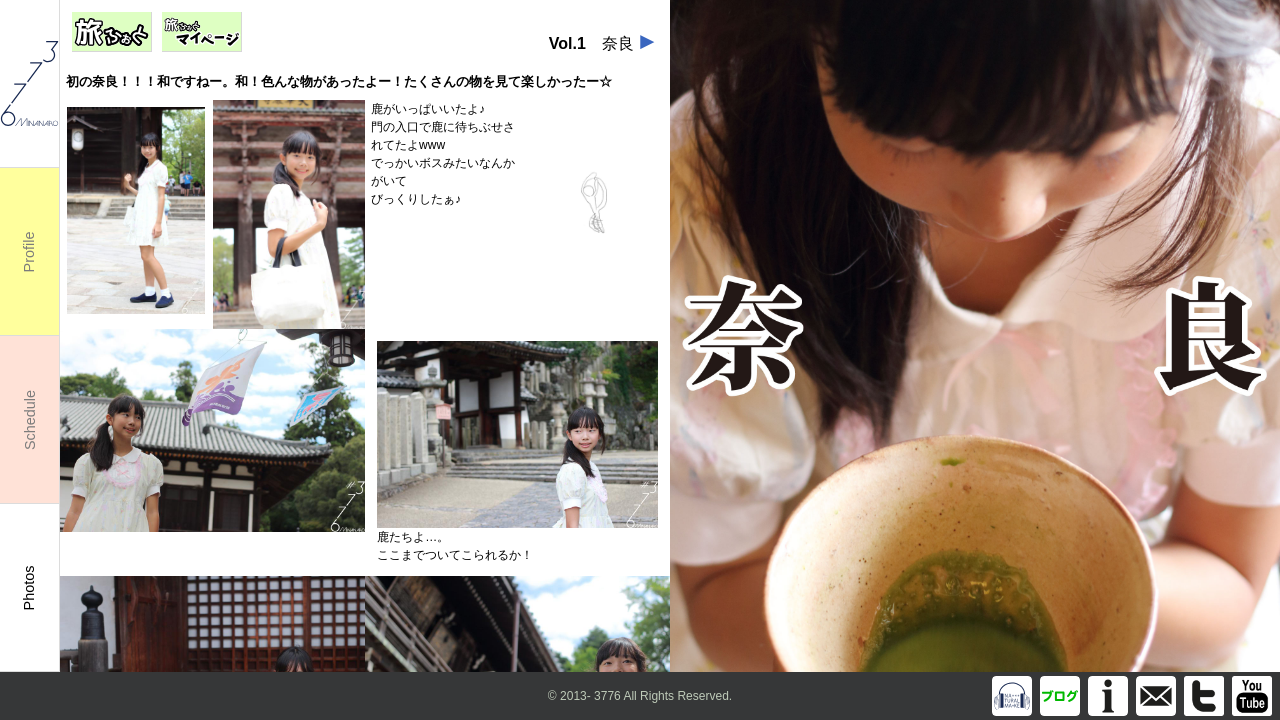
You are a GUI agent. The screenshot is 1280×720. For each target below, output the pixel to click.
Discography (1012, 696)
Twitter (1204, 696)
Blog (1060, 696)
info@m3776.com (1156, 696)
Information (1108, 696)
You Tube (1252, 696)
